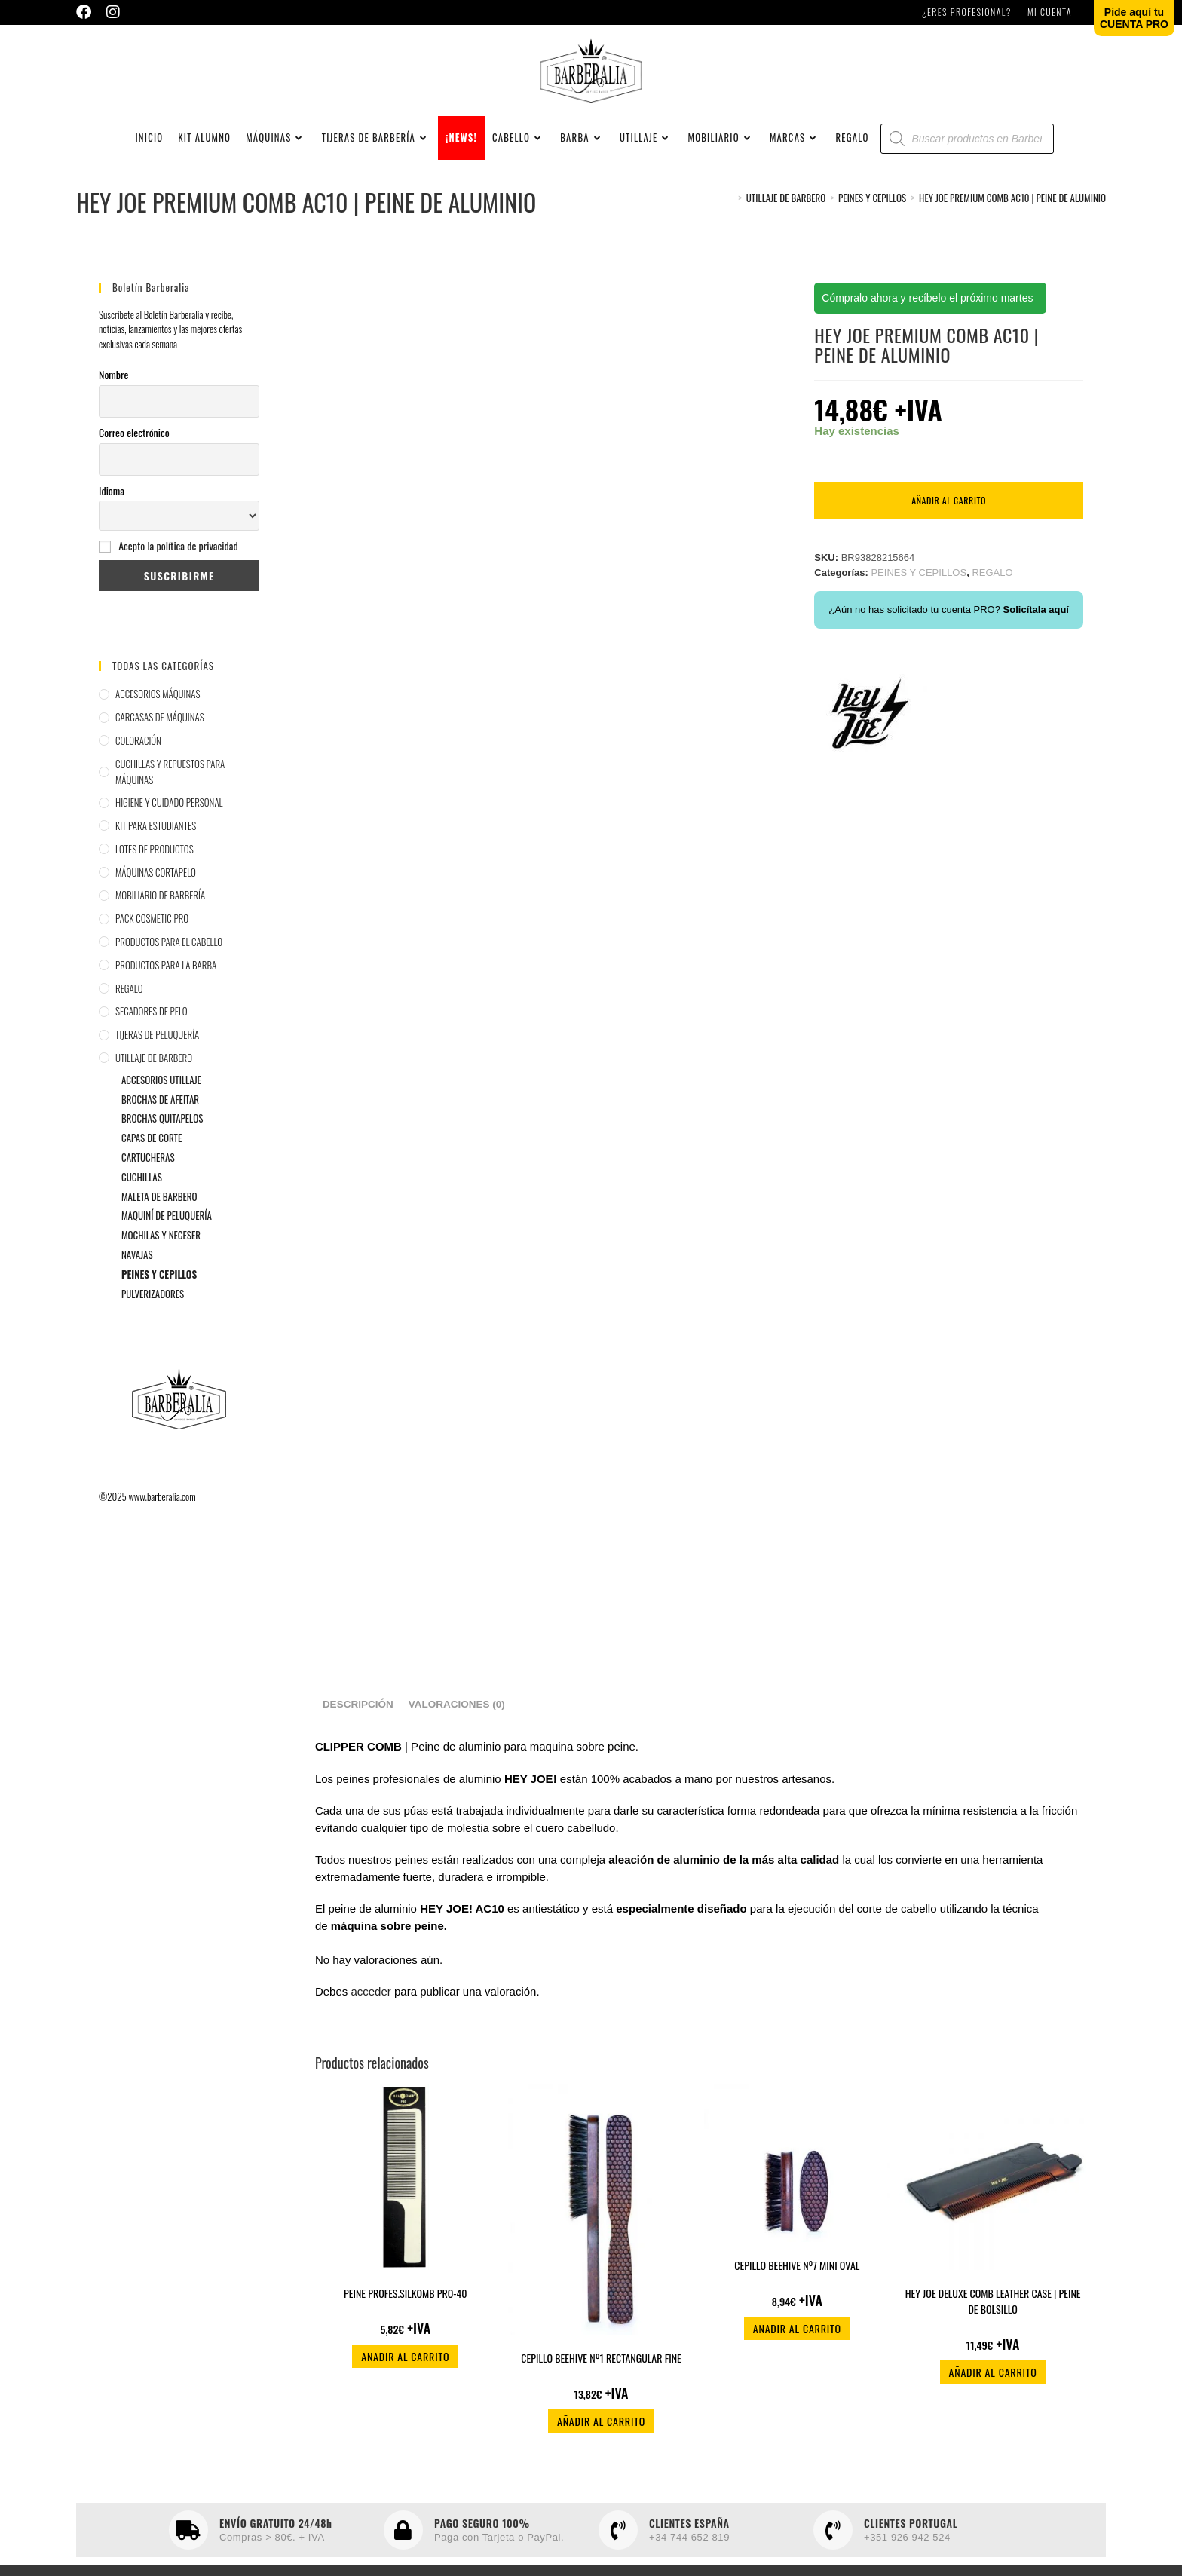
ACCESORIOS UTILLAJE (161, 1104)
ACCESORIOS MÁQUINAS (157, 719)
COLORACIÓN (138, 765)
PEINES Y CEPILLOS (159, 1298)
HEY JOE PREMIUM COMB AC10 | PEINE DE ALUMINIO (1012, 222)
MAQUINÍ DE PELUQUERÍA (166, 1240)
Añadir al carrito (948, 525)
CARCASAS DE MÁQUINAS (159, 742)
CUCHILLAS (141, 1201)
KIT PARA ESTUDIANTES (155, 851)
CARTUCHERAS (148, 1182)
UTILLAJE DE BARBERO (153, 1083)
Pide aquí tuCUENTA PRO (1134, 18)
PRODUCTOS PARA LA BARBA (165, 989)
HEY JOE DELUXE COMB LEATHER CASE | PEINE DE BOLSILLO (993, 2326)
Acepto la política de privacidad (177, 571)
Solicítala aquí (1036, 635)
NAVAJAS (137, 1279)
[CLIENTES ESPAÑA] (618, 2555)
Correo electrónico (134, 457)
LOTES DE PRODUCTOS (154, 873)
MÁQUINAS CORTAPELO (155, 897)
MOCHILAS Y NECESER (161, 1260)
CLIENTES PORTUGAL (910, 2548)
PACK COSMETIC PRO (151, 943)
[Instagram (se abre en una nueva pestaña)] (113, 12)
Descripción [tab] (358, 1729)
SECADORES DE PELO (151, 1036)
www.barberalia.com (161, 1522)
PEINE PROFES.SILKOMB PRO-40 (405, 2318)
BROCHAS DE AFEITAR (160, 1124)
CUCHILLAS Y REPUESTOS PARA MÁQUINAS (170, 796)
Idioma (111, 515)
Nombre (113, 400)
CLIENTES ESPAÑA (689, 2548)
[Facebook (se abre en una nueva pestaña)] (87, 12)
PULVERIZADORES (152, 1318)
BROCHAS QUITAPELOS (162, 1143)
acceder (370, 2017)
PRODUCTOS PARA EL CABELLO (168, 967)
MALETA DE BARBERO (159, 1221)
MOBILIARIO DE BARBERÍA (160, 920)
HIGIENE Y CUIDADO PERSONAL (169, 827)
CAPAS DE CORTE (151, 1163)
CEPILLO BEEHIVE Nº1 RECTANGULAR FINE (601, 2383)
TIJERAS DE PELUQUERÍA (157, 1059)
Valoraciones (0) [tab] (457, 1729)
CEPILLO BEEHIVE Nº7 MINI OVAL (796, 2290)
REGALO (129, 1013)
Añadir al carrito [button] (405, 2382)
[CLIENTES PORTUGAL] (833, 2555)
